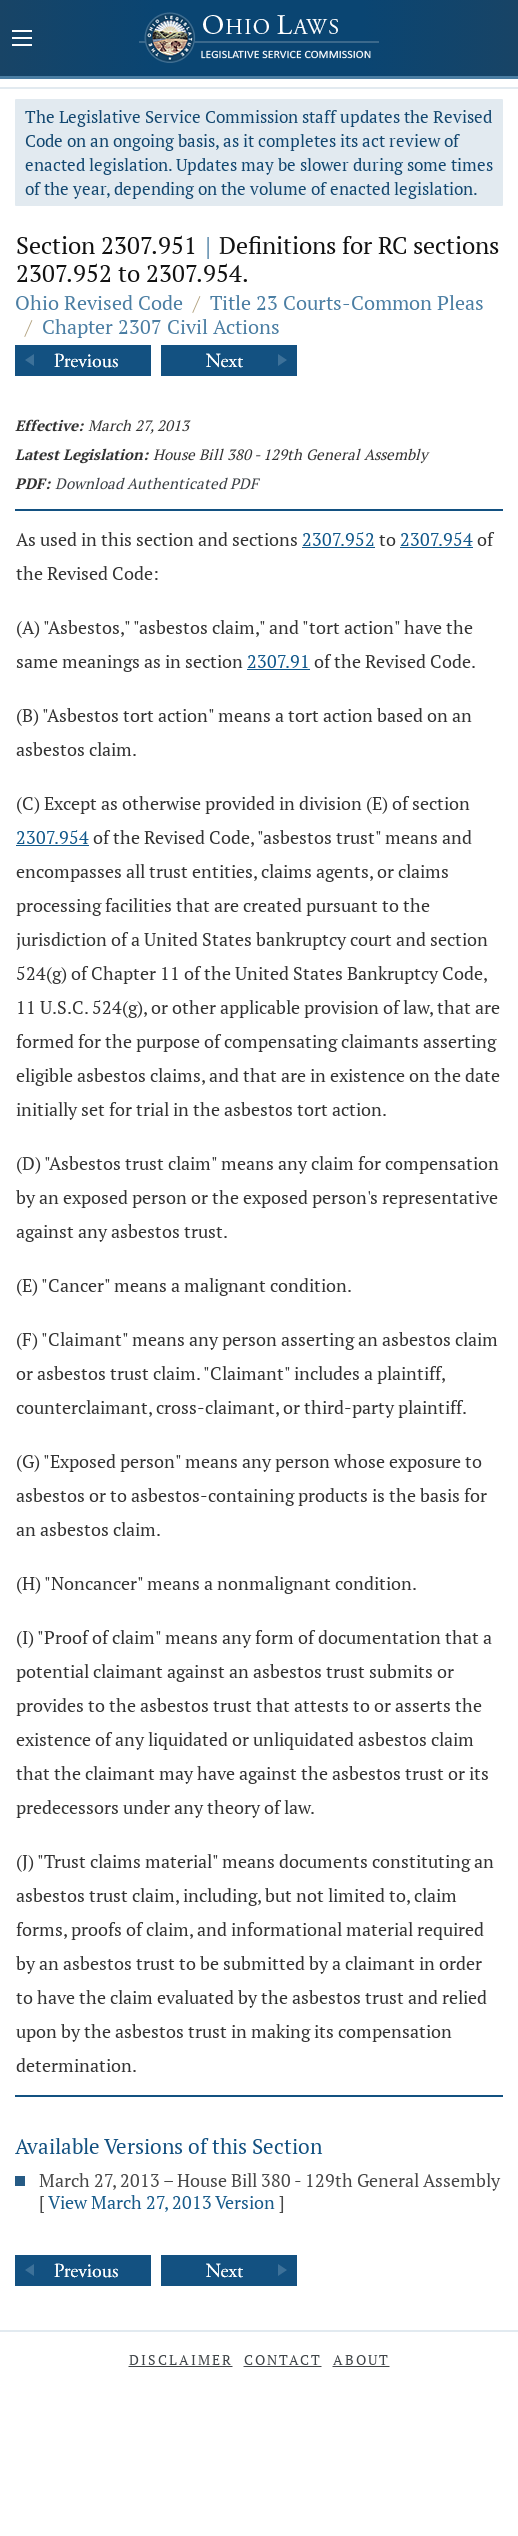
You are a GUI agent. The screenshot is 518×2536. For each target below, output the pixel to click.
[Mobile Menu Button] (22, 40)
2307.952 (338, 539)
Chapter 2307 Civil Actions (161, 326)
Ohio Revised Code (99, 302)
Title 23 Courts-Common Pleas (347, 302)
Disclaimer (181, 2359)
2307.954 (436, 539)
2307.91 (278, 661)
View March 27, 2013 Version (161, 2202)
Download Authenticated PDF (156, 483)
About (361, 2359)
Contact (283, 2359)
